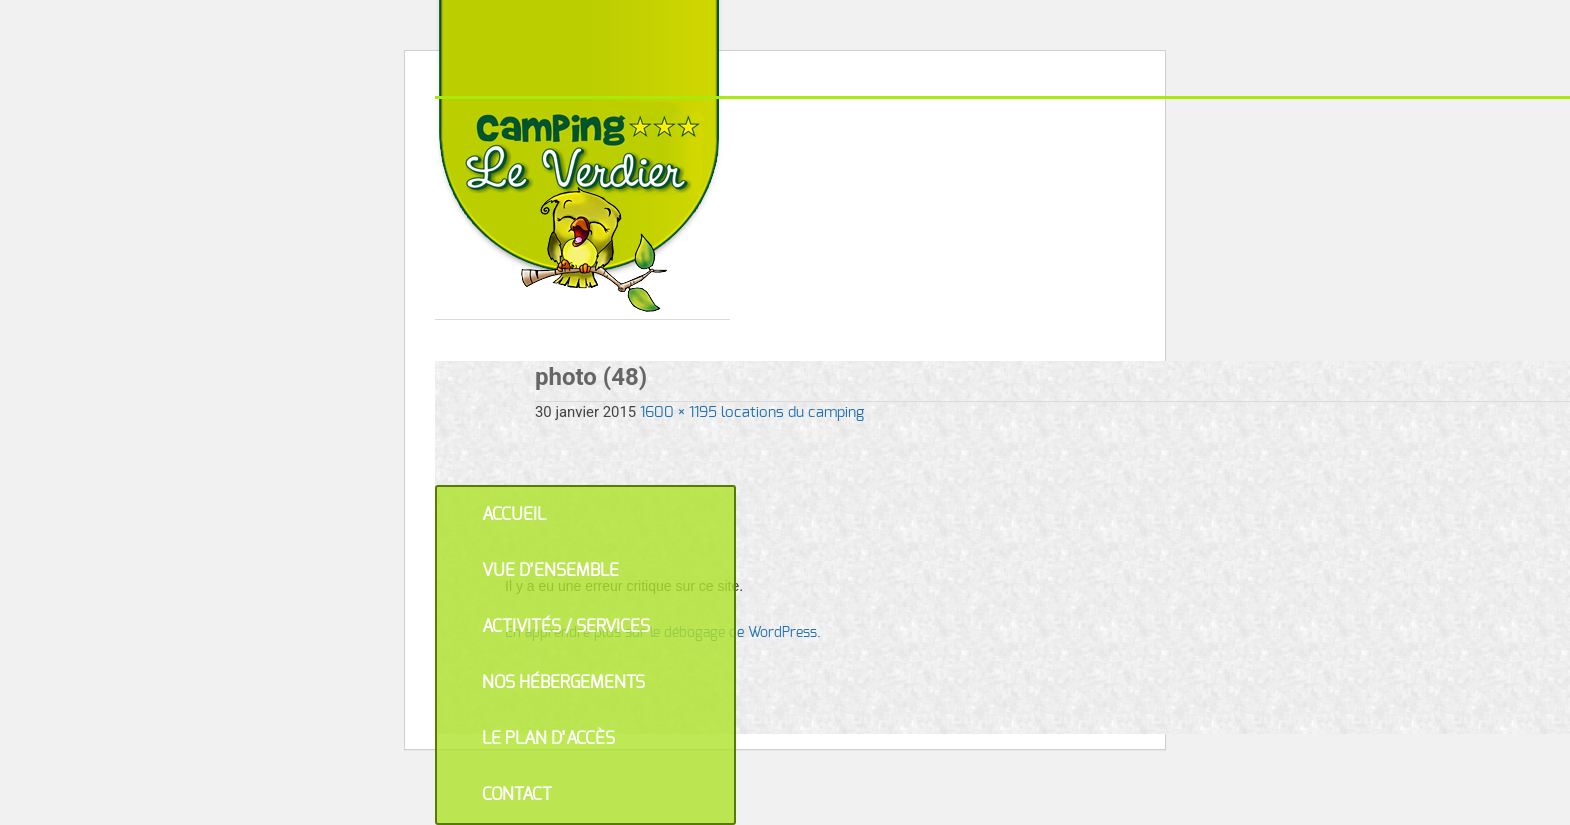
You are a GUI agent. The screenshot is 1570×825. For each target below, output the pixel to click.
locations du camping (792, 412)
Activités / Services (566, 626)
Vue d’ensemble (550, 570)
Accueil (514, 514)
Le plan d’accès (548, 738)
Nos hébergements (563, 682)
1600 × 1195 (678, 412)
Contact (517, 794)
